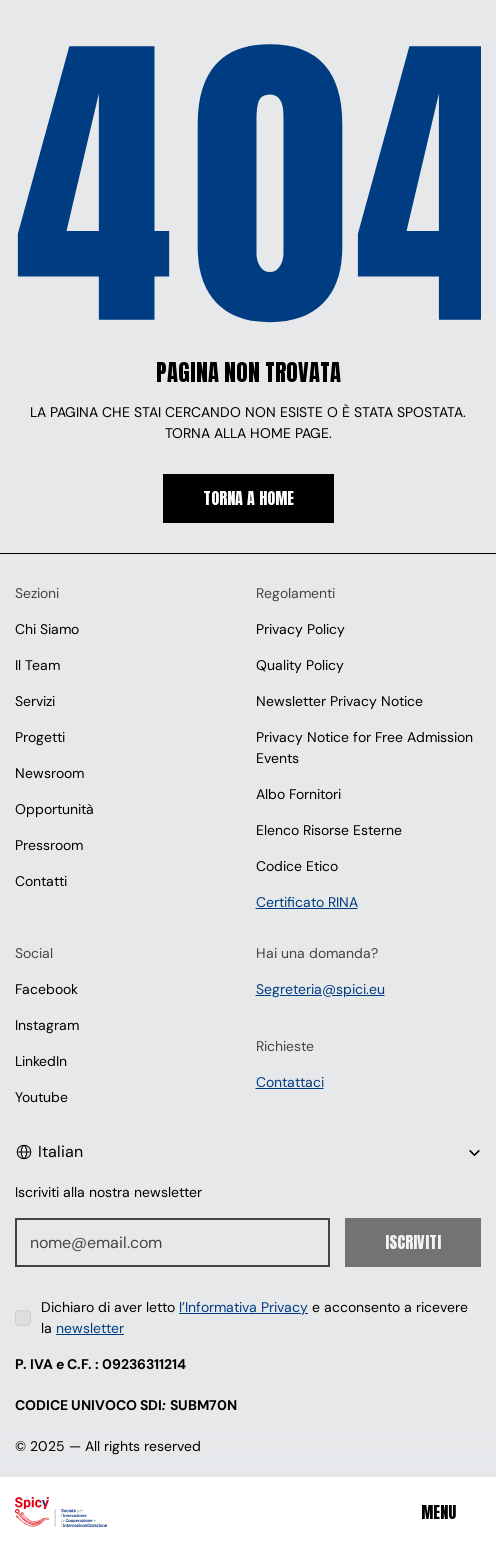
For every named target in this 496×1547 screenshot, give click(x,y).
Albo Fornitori (298, 794)
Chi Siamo (47, 629)
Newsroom (49, 773)
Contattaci (290, 1082)
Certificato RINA (307, 902)
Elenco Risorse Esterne (329, 830)
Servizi (35, 701)
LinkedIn (41, 1061)
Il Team (37, 665)
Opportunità (54, 809)
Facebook (46, 989)
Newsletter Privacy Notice (339, 701)
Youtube (41, 1097)
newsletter (90, 1328)
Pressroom (49, 845)
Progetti (40, 737)
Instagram (47, 1025)
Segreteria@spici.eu (320, 989)
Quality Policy (300, 665)
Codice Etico (297, 866)
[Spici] (86, 1512)
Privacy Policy (300, 629)
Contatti (41, 881)
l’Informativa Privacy (243, 1307)
